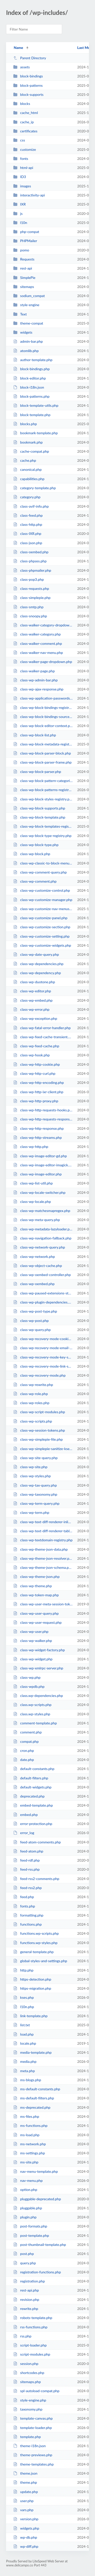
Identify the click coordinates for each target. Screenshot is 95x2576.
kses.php (23, 1997)
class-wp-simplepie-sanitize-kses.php (42, 1448)
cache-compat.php (31, 451)
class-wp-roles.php (31, 1403)
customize (24, 149)
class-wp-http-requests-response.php (42, 1119)
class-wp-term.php (31, 1512)
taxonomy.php (27, 2409)
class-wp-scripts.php (32, 1421)
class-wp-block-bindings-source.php (42, 716)
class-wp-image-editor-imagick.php (42, 1165)
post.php (23, 2253)
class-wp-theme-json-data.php (40, 1549)
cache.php (24, 460)
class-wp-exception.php (35, 1018)
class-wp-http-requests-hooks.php (42, 1110)
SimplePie (24, 277)
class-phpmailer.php (32, 570)
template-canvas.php (33, 2418)
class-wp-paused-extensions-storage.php (42, 1293)
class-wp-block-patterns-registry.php (42, 790)
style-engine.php (29, 2400)
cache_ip (23, 122)
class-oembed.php (30, 552)
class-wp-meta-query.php (36, 1220)
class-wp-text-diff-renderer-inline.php (42, 1522)
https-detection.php (32, 1979)
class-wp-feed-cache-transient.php (42, 1037)
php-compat (26, 231)
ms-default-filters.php (33, 2098)
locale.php (24, 2043)
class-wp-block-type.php (36, 845)
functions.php (27, 1924)
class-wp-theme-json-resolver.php (42, 1558)
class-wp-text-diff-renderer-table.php (42, 1531)
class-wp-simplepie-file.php (38, 1439)
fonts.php (24, 1906)
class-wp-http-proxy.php (35, 1101)
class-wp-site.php (30, 1467)
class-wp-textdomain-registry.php (42, 1540)
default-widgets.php (32, 1787)
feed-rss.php (26, 1869)
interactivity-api (29, 195)
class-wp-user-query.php (36, 1613)
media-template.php (32, 2052)
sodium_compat (29, 296)
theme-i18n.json (29, 2446)
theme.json (25, 2473)
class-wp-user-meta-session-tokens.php (42, 1604)
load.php (23, 2034)
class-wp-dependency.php (37, 973)
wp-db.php (25, 2537)
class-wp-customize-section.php (41, 927)
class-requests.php (31, 588)
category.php (27, 497)
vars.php (23, 2510)
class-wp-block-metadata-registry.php (42, 744)
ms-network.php (29, 2144)
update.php (25, 2492)
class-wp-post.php (31, 1320)
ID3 (19, 177)
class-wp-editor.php (32, 991)
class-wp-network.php (34, 1256)
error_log (23, 1833)
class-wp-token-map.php (36, 1595)
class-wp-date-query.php (36, 954)
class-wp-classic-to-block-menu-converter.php (42, 863)
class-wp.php (27, 1677)
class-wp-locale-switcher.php (39, 1192)
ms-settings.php (29, 2153)
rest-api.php (26, 2290)
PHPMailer (25, 241)
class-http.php (27, 524)
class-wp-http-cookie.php (36, 1064)
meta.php (24, 2071)
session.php (25, 2363)
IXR (19, 204)
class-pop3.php (28, 579)
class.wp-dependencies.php (38, 1695)
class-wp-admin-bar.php (35, 680)
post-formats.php (30, 2226)
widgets (22, 332)
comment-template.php (35, 1723)
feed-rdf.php (26, 1860)
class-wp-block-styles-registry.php (42, 799)
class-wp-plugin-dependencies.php (42, 1302)
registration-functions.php (37, 2272)
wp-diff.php (25, 2546)
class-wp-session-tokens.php (39, 1430)
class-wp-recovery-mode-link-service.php (42, 1366)
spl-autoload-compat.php (36, 2391)
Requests (23, 259)
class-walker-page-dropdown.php (42, 661)
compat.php (26, 1741)
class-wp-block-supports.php (39, 808)
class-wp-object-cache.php (37, 1265)
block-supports (28, 94)
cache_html (25, 112)
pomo (21, 250)
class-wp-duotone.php (34, 982)
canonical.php (27, 469)
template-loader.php (32, 2427)
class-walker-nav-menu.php (38, 652)
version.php (25, 2519)
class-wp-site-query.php (35, 1458)
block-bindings (28, 76)
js (18, 213)
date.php (23, 1759)
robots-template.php (32, 2317)
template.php (27, 2437)
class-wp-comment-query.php (40, 872)
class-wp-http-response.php (38, 1128)
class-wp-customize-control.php (41, 890)
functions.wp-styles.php (35, 1943)
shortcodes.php (28, 2372)
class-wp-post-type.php (35, 1311)
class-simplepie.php (31, 597)
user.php (23, 2501)
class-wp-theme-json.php (36, 1576)
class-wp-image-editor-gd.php (40, 1156)
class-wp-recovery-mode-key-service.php (42, 1357)
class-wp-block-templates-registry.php (42, 826)
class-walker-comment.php (37, 643)
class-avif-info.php (31, 506)
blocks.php (25, 424)
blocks (21, 103)
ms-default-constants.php (36, 2089)
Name (18, 47)
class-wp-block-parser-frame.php (42, 762)
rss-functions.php (30, 2327)
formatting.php (28, 1915)
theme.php (25, 2482)
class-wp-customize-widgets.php (42, 945)
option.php (25, 2189)
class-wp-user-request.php (37, 1622)
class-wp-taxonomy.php (35, 1494)
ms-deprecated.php (31, 2107)
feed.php (23, 1897)
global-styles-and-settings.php (40, 1961)
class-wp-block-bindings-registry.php (42, 707)
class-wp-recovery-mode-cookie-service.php (42, 1339)
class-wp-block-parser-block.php (42, 753)
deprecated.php (29, 1796)
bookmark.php (28, 442)
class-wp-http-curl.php (34, 1073)
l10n (20, 222)
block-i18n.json (28, 387)
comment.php (27, 1732)
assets (21, 67)
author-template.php (32, 360)
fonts (20, 158)
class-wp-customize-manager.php (42, 900)
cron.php (23, 1750)
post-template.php (31, 2235)
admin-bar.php (28, 341)
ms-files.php (26, 2116)
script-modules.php (31, 2354)
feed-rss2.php (27, 1888)
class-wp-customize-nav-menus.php (42, 909)
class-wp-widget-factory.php (39, 1650)
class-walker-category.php (37, 634)
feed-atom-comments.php (37, 1842)
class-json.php (27, 543)
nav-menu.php (28, 2180)
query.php (24, 2263)
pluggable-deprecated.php (37, 2199)
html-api (23, 167)
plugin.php (24, 2217)
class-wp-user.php (30, 1631)
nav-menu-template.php (35, 2171)
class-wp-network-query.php (39, 1247)
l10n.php (23, 2007)
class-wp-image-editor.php (37, 1174)
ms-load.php (26, 2135)
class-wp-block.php (31, 854)
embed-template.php (33, 1805)
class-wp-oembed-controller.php (42, 1274)
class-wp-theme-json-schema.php (42, 1567)
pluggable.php (27, 2208)
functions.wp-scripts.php (36, 1933)
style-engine (26, 305)
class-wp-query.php (32, 1329)
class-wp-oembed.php (33, 1284)
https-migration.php (32, 1988)
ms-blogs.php (27, 2080)
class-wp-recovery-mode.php (39, 1375)
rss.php (22, 2336)
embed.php (25, 1814)
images (22, 186)
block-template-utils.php (35, 405)
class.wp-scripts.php (32, 1704)
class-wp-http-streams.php (37, 1137)
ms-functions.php (30, 2125)
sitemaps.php (27, 2382)
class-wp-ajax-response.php (38, 689)
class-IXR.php (27, 533)
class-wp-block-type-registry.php (42, 835)
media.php (24, 2061)
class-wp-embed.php (32, 1000)
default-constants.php (33, 1769)
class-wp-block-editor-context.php (42, 725)
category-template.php (34, 488)
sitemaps (23, 286)
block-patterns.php (31, 396)
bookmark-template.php (35, 433)
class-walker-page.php (34, 671)
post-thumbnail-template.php (39, 2244)
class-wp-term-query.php (36, 1503)
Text (20, 314)
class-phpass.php (30, 561)
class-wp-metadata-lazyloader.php (42, 1229)
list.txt (21, 2025)
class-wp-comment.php (34, 881)
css (19, 140)
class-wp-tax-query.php (35, 1485)
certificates (25, 131)
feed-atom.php (28, 1851)
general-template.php (33, 1952)
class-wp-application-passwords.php (42, 698)
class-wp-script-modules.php (39, 1412)
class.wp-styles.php (31, 1714)
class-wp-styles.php (32, 1476)
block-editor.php (29, 378)
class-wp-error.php (31, 1009)
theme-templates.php (33, 2464)
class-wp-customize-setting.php (41, 936)
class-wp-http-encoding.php (38, 1082)
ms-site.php (25, 2162)
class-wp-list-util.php (33, 1183)
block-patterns (28, 85)
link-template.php (30, 2016)
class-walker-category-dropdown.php (42, 625)
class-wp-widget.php (32, 1659)
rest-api (22, 268)
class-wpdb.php (29, 1686)
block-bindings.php (31, 369)
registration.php (29, 2281)
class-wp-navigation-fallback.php (42, 1238)
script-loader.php (30, 2345)
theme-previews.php (32, 2455)
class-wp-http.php (30, 1146)
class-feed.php (28, 515)
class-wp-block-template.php (39, 817)
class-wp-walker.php (32, 1640)
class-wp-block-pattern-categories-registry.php (42, 780)
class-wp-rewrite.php (33, 1384)
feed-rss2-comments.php (36, 1878)
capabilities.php (28, 479)
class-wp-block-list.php (34, 735)
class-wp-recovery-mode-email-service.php (42, 1348)
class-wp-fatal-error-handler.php (42, 1028)
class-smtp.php (28, 607)
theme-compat (28, 323)
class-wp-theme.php (32, 1586)
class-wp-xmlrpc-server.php (38, 1668)
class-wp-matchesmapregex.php (41, 1210)
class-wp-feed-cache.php (36, 1046)
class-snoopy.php (30, 616)
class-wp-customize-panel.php (40, 918)
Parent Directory (29, 58)
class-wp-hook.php (31, 1055)
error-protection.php (32, 1823)
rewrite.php (25, 2308)
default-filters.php (30, 1778)
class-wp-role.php (30, 1394)
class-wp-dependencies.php (38, 964)
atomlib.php (26, 351)
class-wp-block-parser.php (37, 771)
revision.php (26, 2299)
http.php (23, 1970)
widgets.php (26, 2528)
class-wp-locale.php (32, 1201)
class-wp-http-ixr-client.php (38, 1092)
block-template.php (31, 415)
